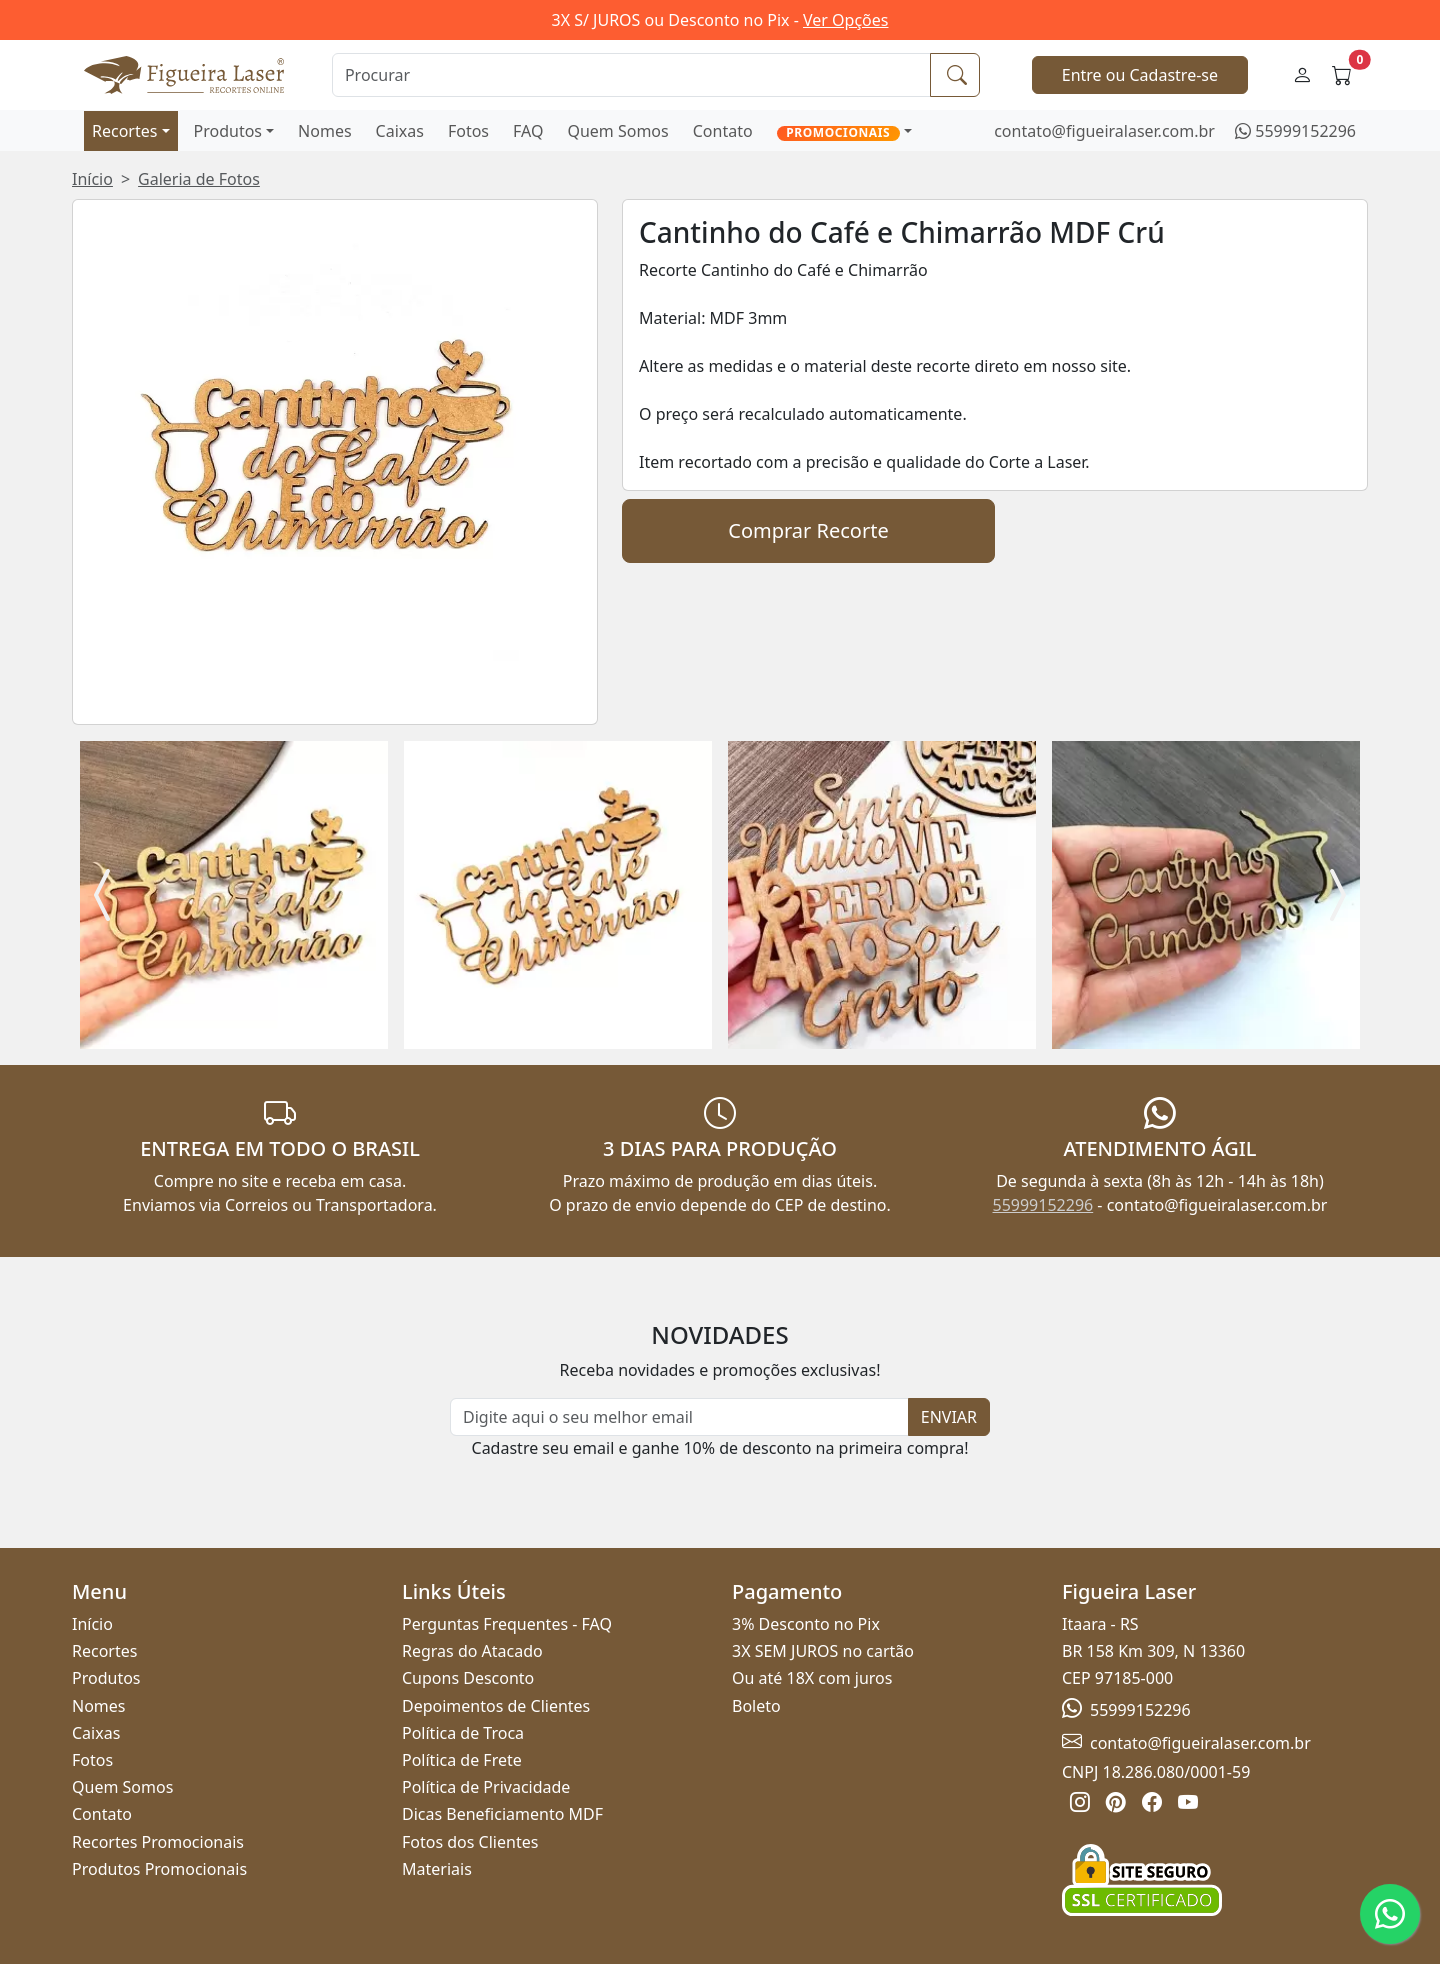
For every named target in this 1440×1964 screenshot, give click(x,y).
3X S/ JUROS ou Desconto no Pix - (720, 20)
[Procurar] (631, 75)
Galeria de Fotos (199, 179)
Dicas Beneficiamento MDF (502, 1814)
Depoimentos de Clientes (496, 1706)
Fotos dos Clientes (470, 1842)
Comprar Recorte (808, 530)
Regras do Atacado (472, 1651)
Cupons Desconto (468, 1678)
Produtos (228, 131)
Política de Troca (463, 1733)
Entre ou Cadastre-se (1140, 75)
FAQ (528, 131)
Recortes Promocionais (158, 1842)
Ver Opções (845, 20)
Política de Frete (462, 1760)
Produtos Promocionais (159, 1869)
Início (92, 179)
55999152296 (1305, 131)
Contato (723, 131)
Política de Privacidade (486, 1787)
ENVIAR (949, 1417)
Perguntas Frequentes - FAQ (507, 1624)
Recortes (124, 131)
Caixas (400, 131)
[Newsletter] (679, 1417)
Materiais (437, 1869)
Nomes (325, 131)
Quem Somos (617, 131)
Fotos (468, 131)
